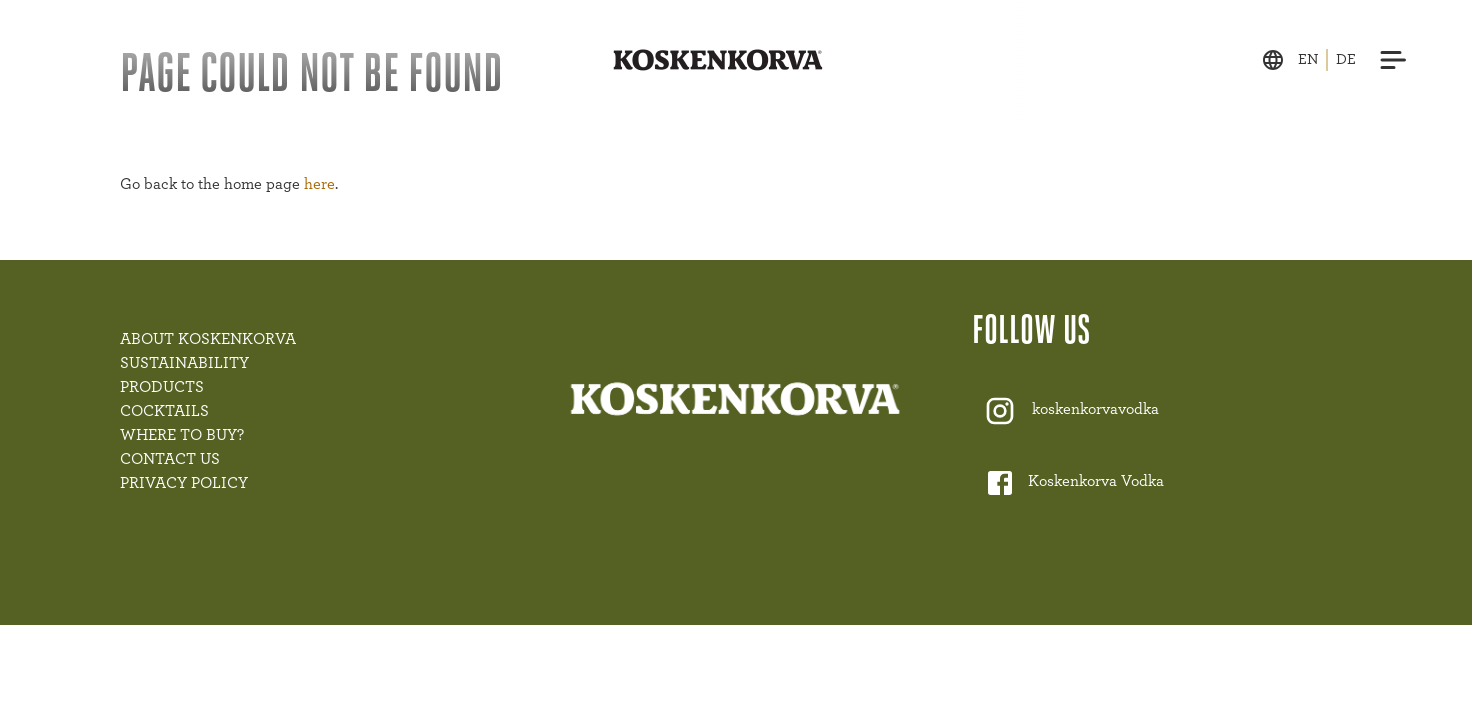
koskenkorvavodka (1095, 410)
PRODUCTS (162, 387)
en (1308, 59)
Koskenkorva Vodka (1096, 482)
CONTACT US (170, 459)
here (319, 184)
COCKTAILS (164, 411)
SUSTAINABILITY (184, 363)
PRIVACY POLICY (184, 483)
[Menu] (1394, 60)
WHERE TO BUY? (182, 435)
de (1346, 59)
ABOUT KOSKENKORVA (208, 339)
